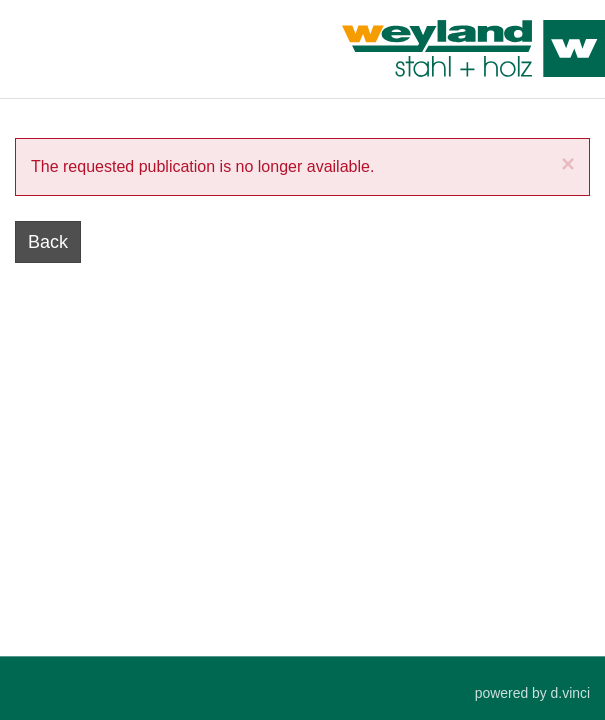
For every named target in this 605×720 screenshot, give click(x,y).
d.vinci (570, 694)
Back (48, 242)
